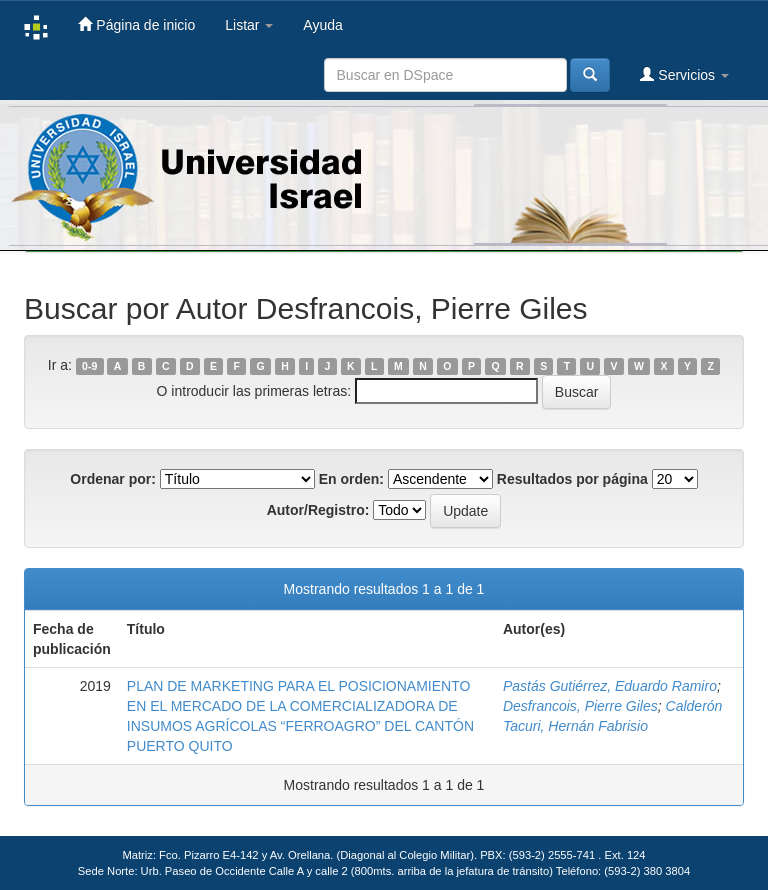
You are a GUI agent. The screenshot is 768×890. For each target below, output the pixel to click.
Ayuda (322, 25)
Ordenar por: (113, 479)
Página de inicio (136, 24)
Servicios (684, 74)
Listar (249, 25)
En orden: (351, 479)
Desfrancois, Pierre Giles (580, 706)
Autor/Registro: (318, 510)
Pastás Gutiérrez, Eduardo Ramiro (610, 686)
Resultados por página (572, 479)
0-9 (89, 366)
